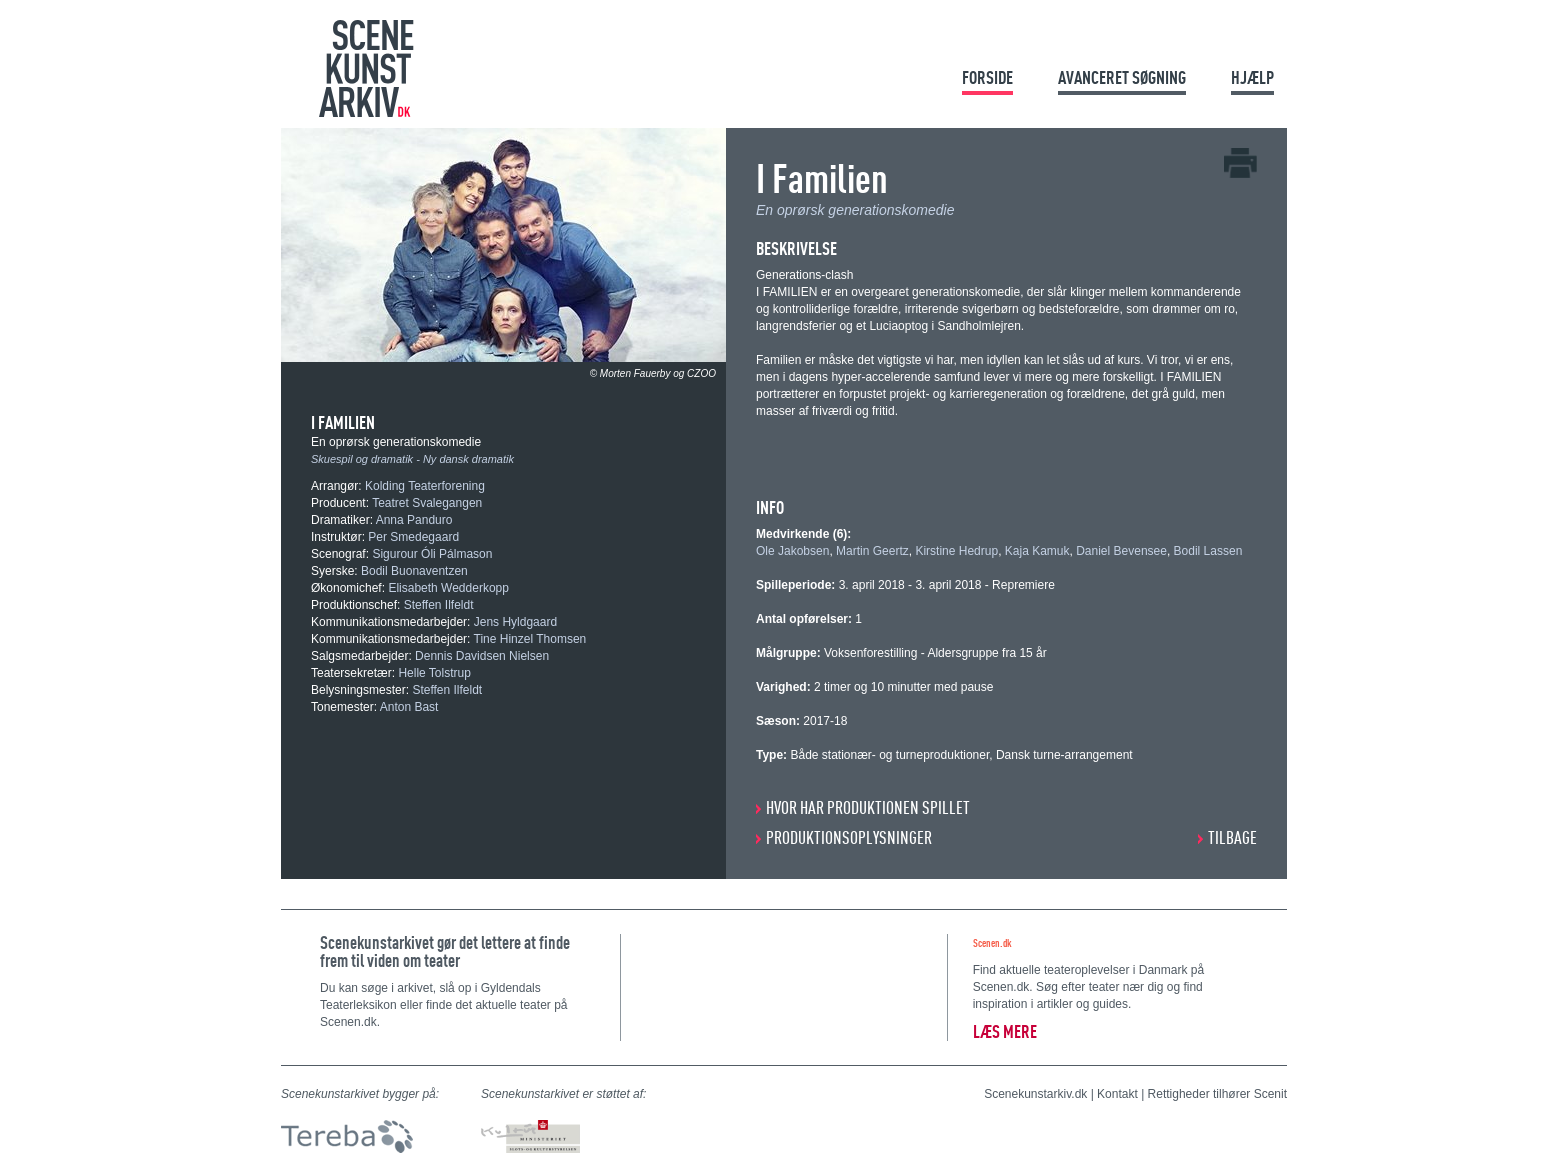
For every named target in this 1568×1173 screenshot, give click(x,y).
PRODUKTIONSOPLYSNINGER (849, 837)
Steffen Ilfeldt (439, 605)
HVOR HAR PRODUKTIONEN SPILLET (868, 807)
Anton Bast (409, 707)
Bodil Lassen (1208, 551)
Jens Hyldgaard (515, 622)
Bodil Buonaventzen (414, 571)
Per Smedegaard (413, 537)
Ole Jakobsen (792, 551)
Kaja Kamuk (1037, 551)
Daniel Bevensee (1121, 551)
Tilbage (1232, 837)
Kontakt (1117, 1094)
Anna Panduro (414, 520)
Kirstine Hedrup (956, 551)
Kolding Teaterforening (425, 486)
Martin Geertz (872, 551)
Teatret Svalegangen (427, 503)
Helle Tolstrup (434, 673)
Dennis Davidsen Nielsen (482, 656)
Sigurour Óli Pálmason (432, 554)
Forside (987, 77)
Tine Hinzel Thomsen (530, 639)
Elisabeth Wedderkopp (448, 588)
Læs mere (1005, 1031)
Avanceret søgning (1122, 77)
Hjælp (1252, 77)
